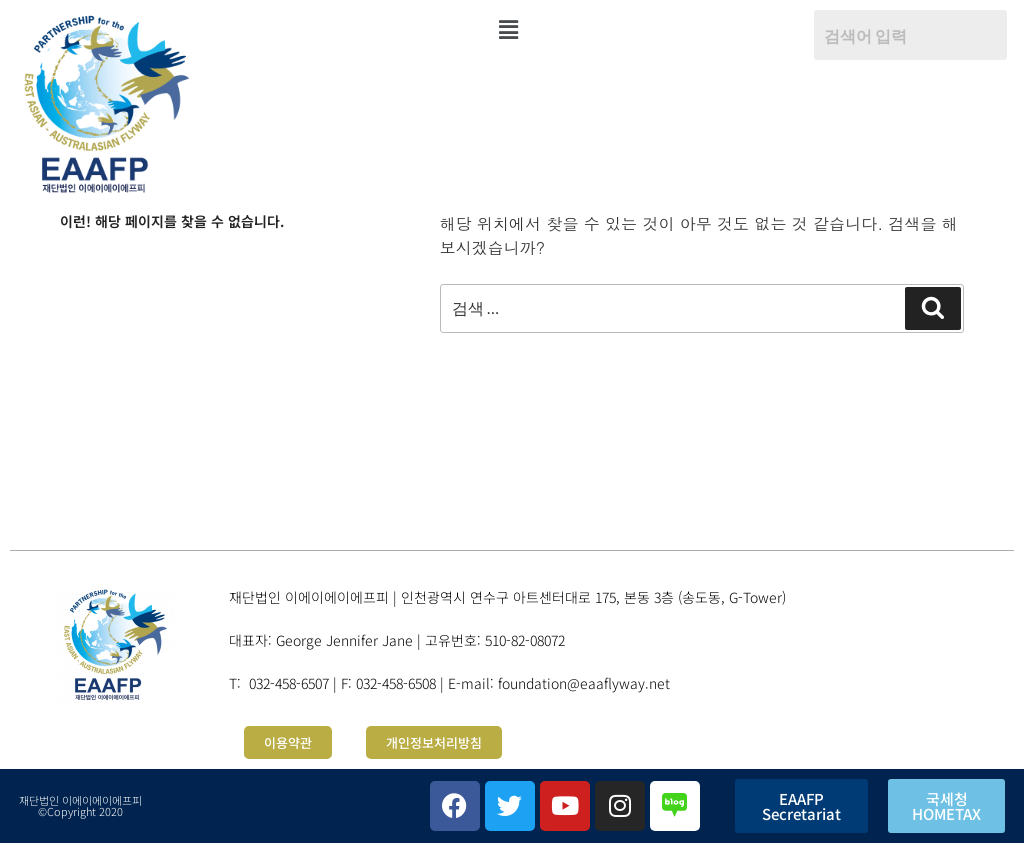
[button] (508, 29)
